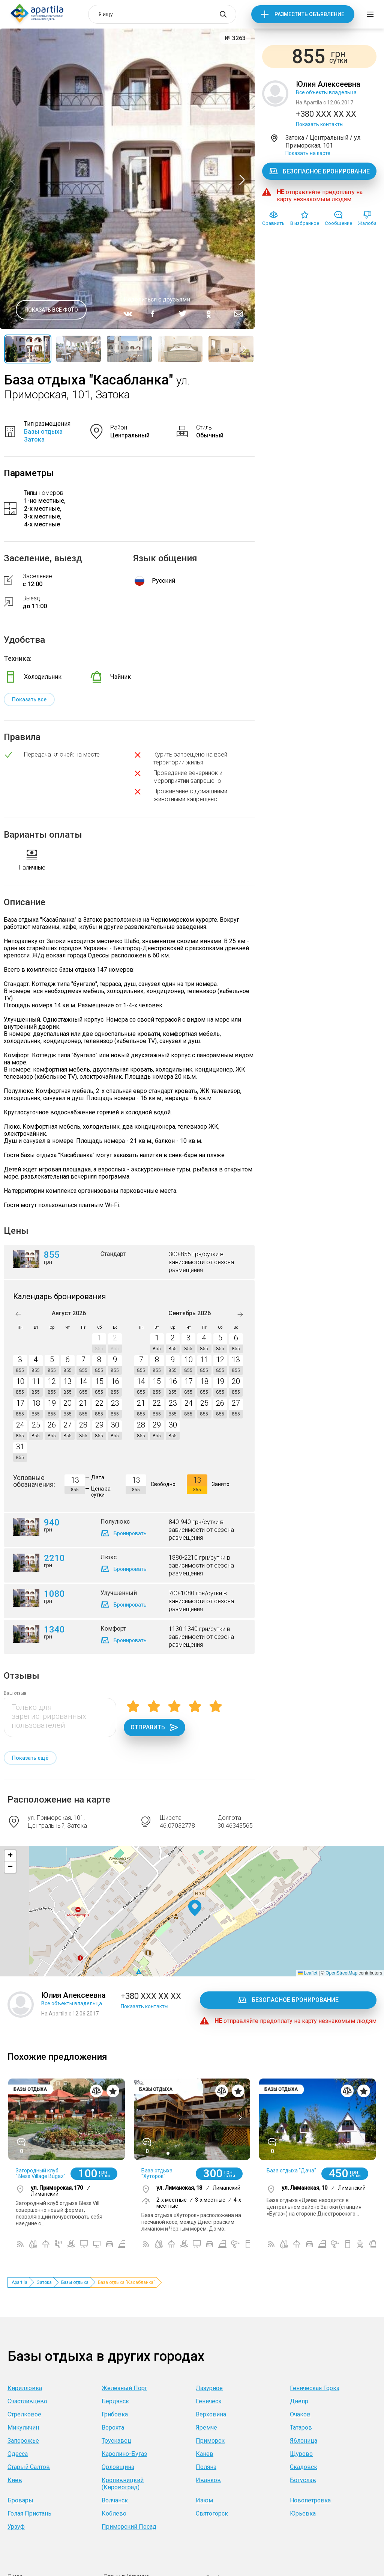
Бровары (20, 2500)
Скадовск (303, 2466)
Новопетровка (310, 2500)
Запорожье (23, 2440)
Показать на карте (307, 153)
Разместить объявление (309, 14)
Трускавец (116, 2440)
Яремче (206, 2427)
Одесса (18, 2453)
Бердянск (115, 2401)
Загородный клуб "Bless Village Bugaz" (41, 2173)
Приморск (210, 2440)
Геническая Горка (314, 2388)
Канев (204, 2453)
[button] (194, 1908)
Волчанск (115, 2500)
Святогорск (212, 2513)
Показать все (29, 699)
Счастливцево (27, 2401)
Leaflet (307, 1973)
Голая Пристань (29, 2513)
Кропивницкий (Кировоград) (123, 2484)
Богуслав (303, 2480)
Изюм (204, 2500)
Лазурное (209, 2388)
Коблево (114, 2513)
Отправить (154, 1727)
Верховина (211, 2414)
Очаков (300, 2414)
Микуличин (23, 2427)
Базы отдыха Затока (43, 435)
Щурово (301, 2453)
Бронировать (130, 1533)
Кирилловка (25, 2388)
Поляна (206, 2466)
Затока (44, 2282)
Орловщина (118, 2466)
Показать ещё (30, 1758)
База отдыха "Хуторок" (156, 2173)
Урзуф (16, 2526)
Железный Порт (124, 2388)
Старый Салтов (29, 2466)
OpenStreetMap (341, 1973)
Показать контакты (320, 124)
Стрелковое (24, 2414)
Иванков (208, 2480)
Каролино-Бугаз (124, 2453)
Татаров (301, 2427)
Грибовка (115, 2414)
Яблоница (303, 2440)
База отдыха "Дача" (291, 2171)
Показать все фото (51, 310)
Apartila (19, 2282)
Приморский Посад (129, 2526)
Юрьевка (303, 2513)
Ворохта (113, 2427)
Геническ (209, 2401)
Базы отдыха (74, 2282)
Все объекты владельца (326, 92)
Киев (15, 2480)
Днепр (299, 2401)
